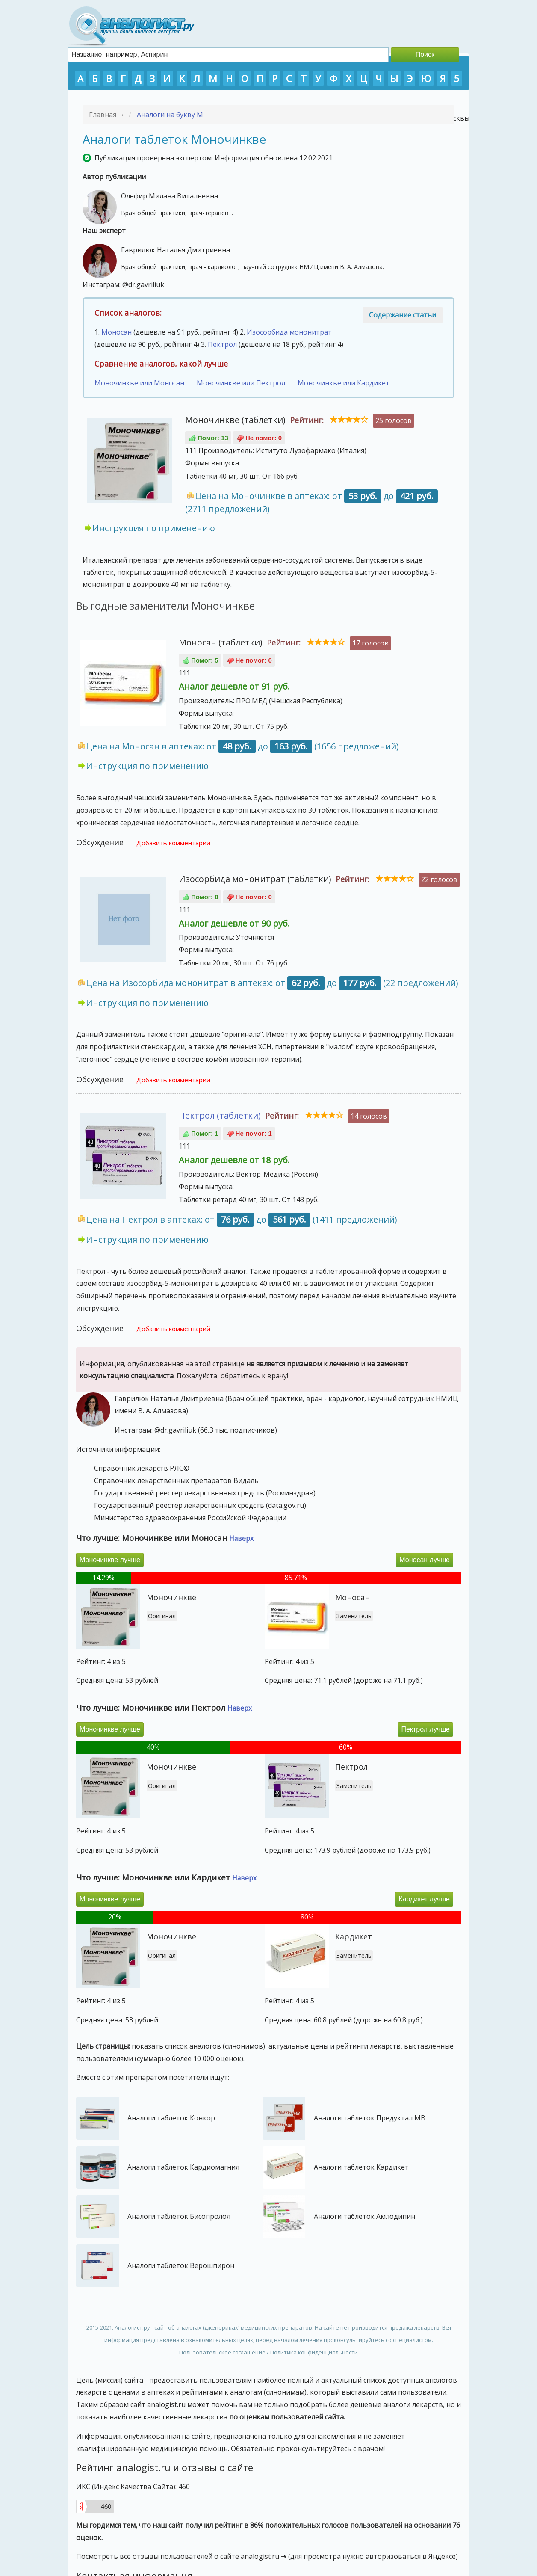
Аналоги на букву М (170, 114)
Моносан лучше (424, 1559)
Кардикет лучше (424, 1899)
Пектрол (222, 344)
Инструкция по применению (153, 528)
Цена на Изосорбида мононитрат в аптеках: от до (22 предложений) (272, 983)
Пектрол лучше (425, 1729)
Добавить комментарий (173, 842)
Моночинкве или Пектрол (241, 383)
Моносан (116, 332)
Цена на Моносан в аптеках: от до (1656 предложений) (242, 746)
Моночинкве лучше (110, 1559)
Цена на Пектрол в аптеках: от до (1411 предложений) (241, 1219)
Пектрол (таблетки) (220, 1115)
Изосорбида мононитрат (289, 332)
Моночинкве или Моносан (139, 383)
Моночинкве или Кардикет (343, 383)
